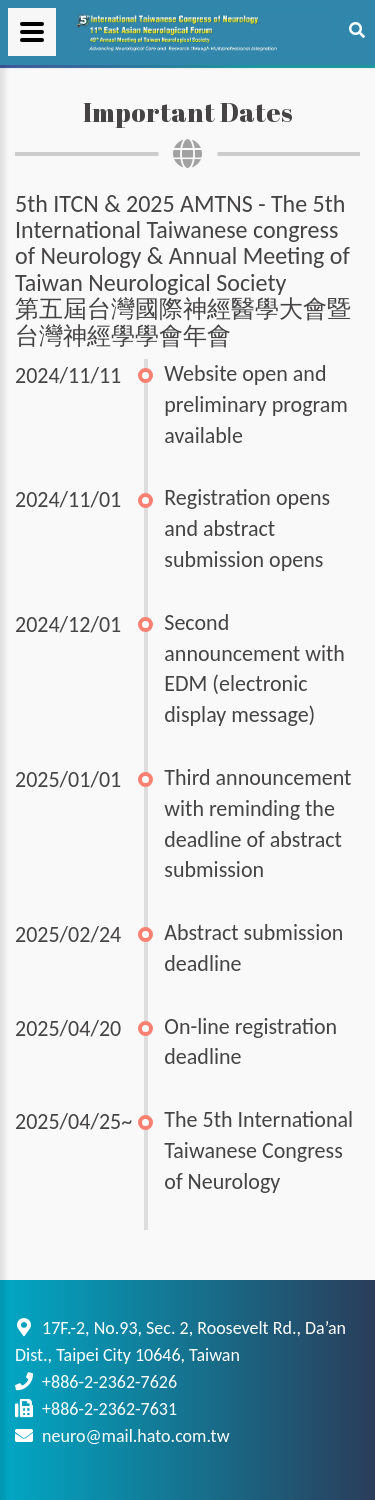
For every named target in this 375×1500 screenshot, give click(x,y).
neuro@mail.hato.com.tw (135, 1436)
